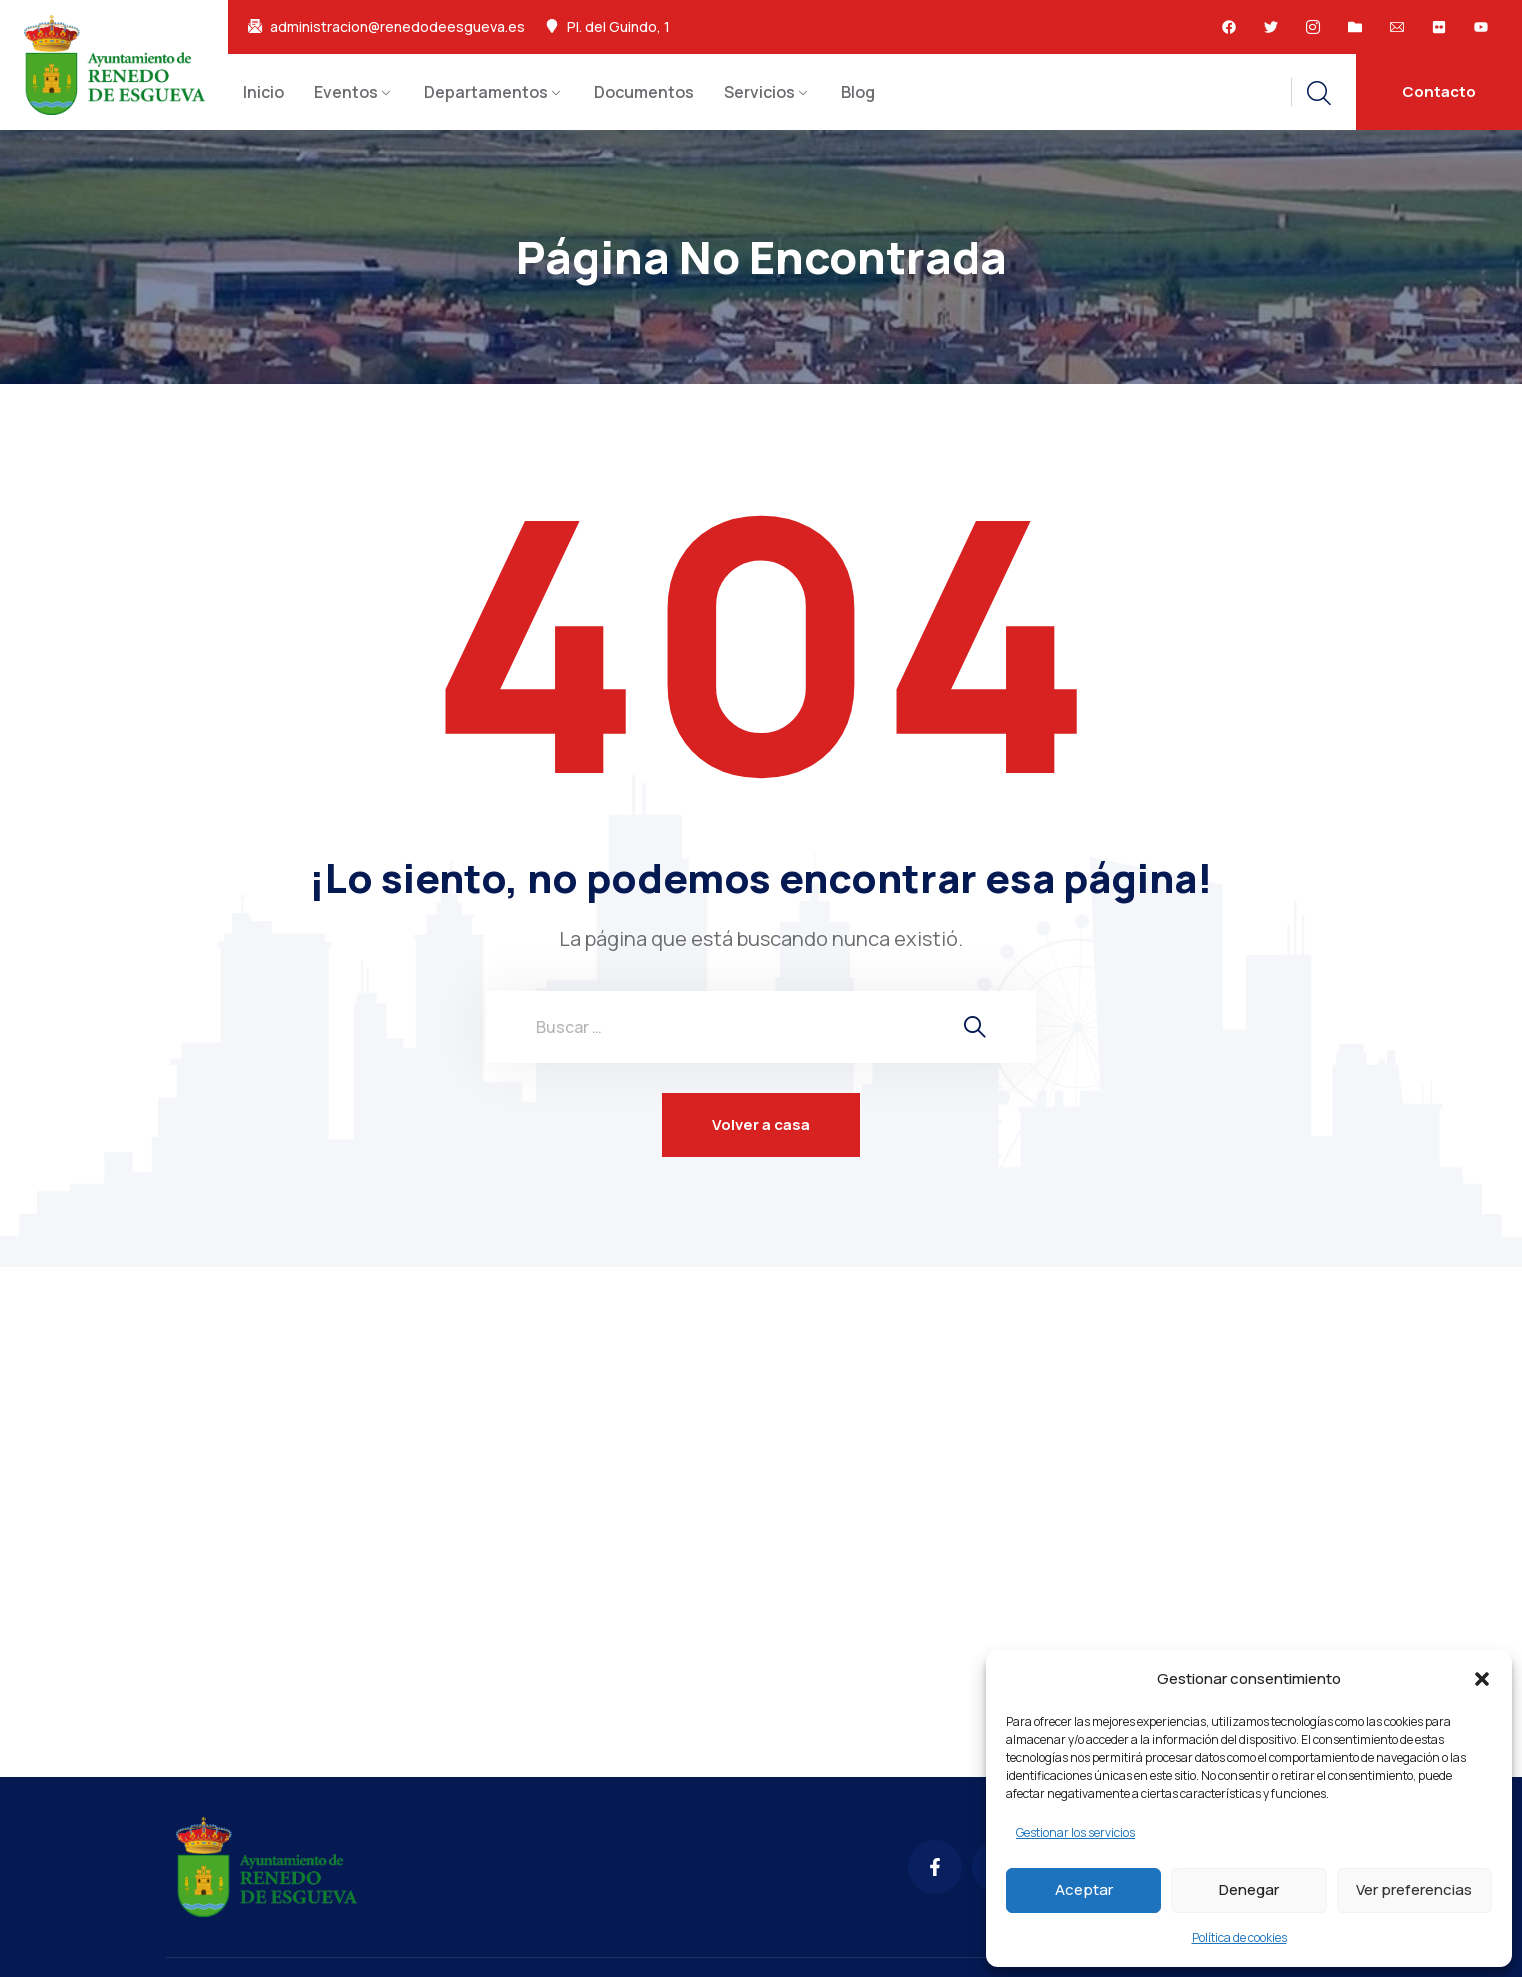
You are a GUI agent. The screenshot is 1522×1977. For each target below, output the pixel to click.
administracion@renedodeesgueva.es (397, 27)
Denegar (1249, 1889)
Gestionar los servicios (1075, 1832)
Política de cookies (1239, 1937)
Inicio (263, 92)
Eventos (346, 92)
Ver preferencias (1414, 1889)
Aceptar (1084, 1889)
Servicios (759, 92)
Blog (858, 92)
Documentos (644, 92)
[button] (1482, 1679)
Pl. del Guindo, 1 (618, 27)
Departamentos (486, 92)
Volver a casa (761, 1124)
